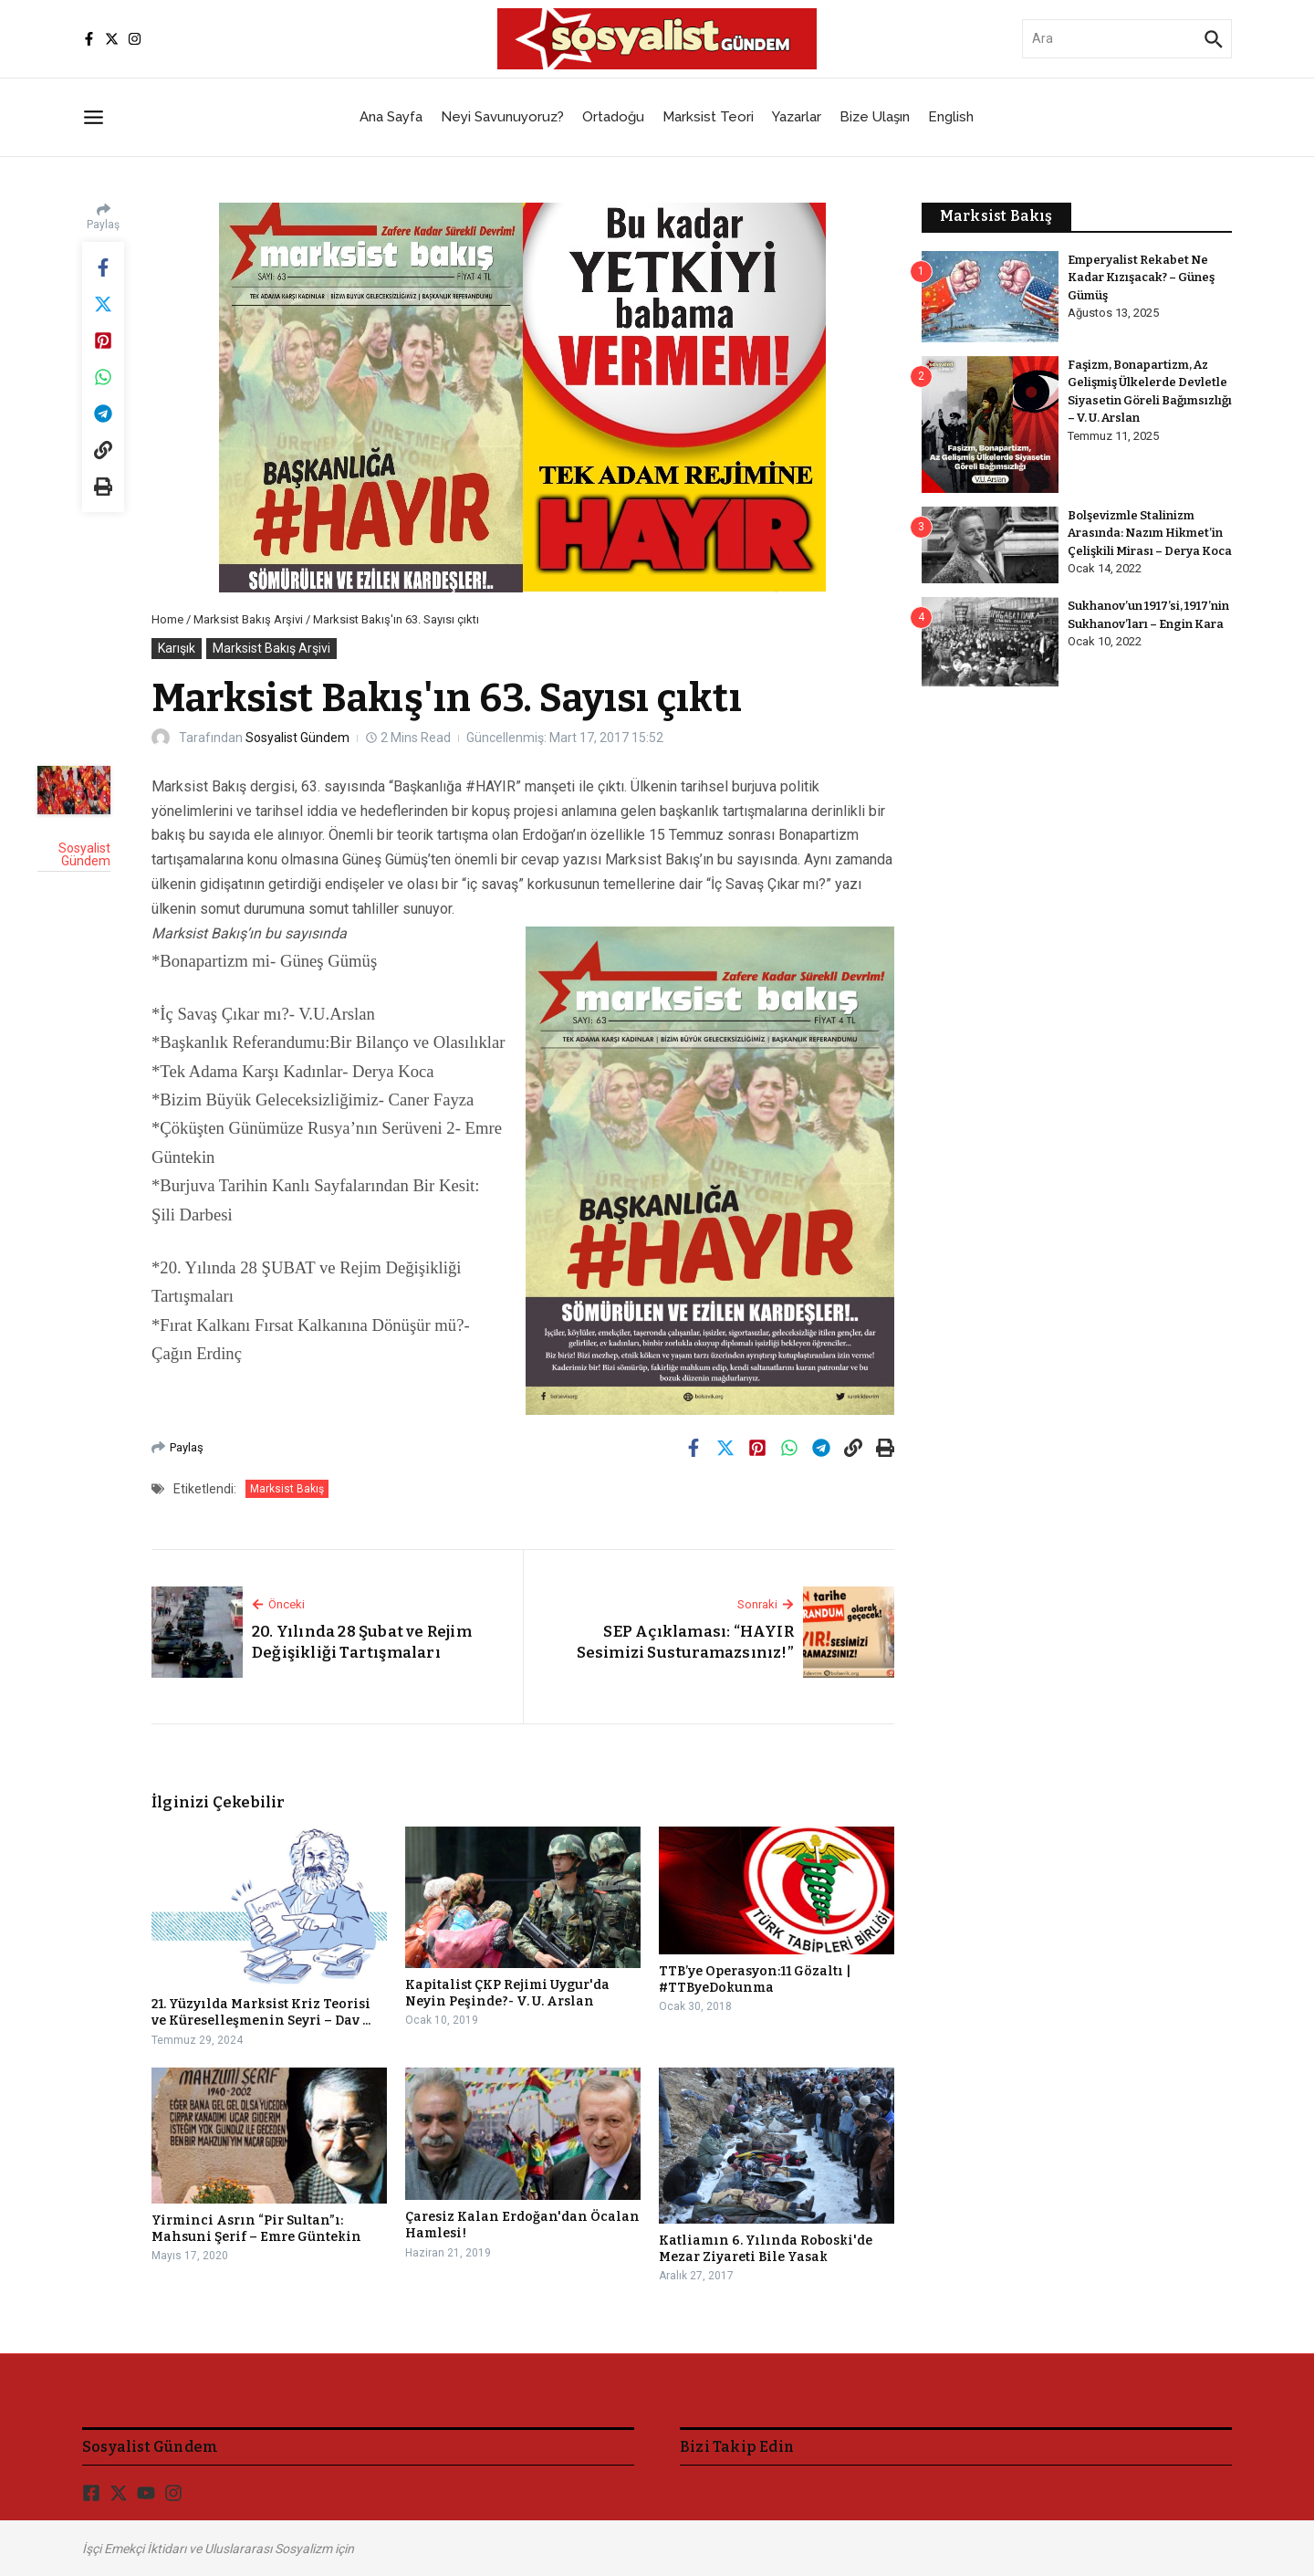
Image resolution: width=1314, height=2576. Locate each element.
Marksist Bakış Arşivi (248, 619)
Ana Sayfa (391, 117)
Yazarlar (796, 117)
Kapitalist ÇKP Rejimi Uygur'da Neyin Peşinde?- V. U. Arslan (507, 1993)
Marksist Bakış (287, 1488)
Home (167, 619)
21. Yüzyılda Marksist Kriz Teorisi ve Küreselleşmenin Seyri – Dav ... (260, 2012)
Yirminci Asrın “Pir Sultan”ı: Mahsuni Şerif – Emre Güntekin (256, 2229)
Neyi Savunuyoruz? (502, 117)
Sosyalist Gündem (297, 737)
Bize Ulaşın (875, 117)
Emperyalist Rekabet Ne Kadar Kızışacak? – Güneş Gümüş (1142, 277)
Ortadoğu (613, 117)
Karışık (176, 648)
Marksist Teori (708, 117)
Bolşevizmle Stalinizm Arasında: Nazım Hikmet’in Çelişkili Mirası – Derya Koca (1150, 533)
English (951, 117)
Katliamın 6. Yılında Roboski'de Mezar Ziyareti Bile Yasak (765, 2249)
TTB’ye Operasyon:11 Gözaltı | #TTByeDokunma (754, 1979)
